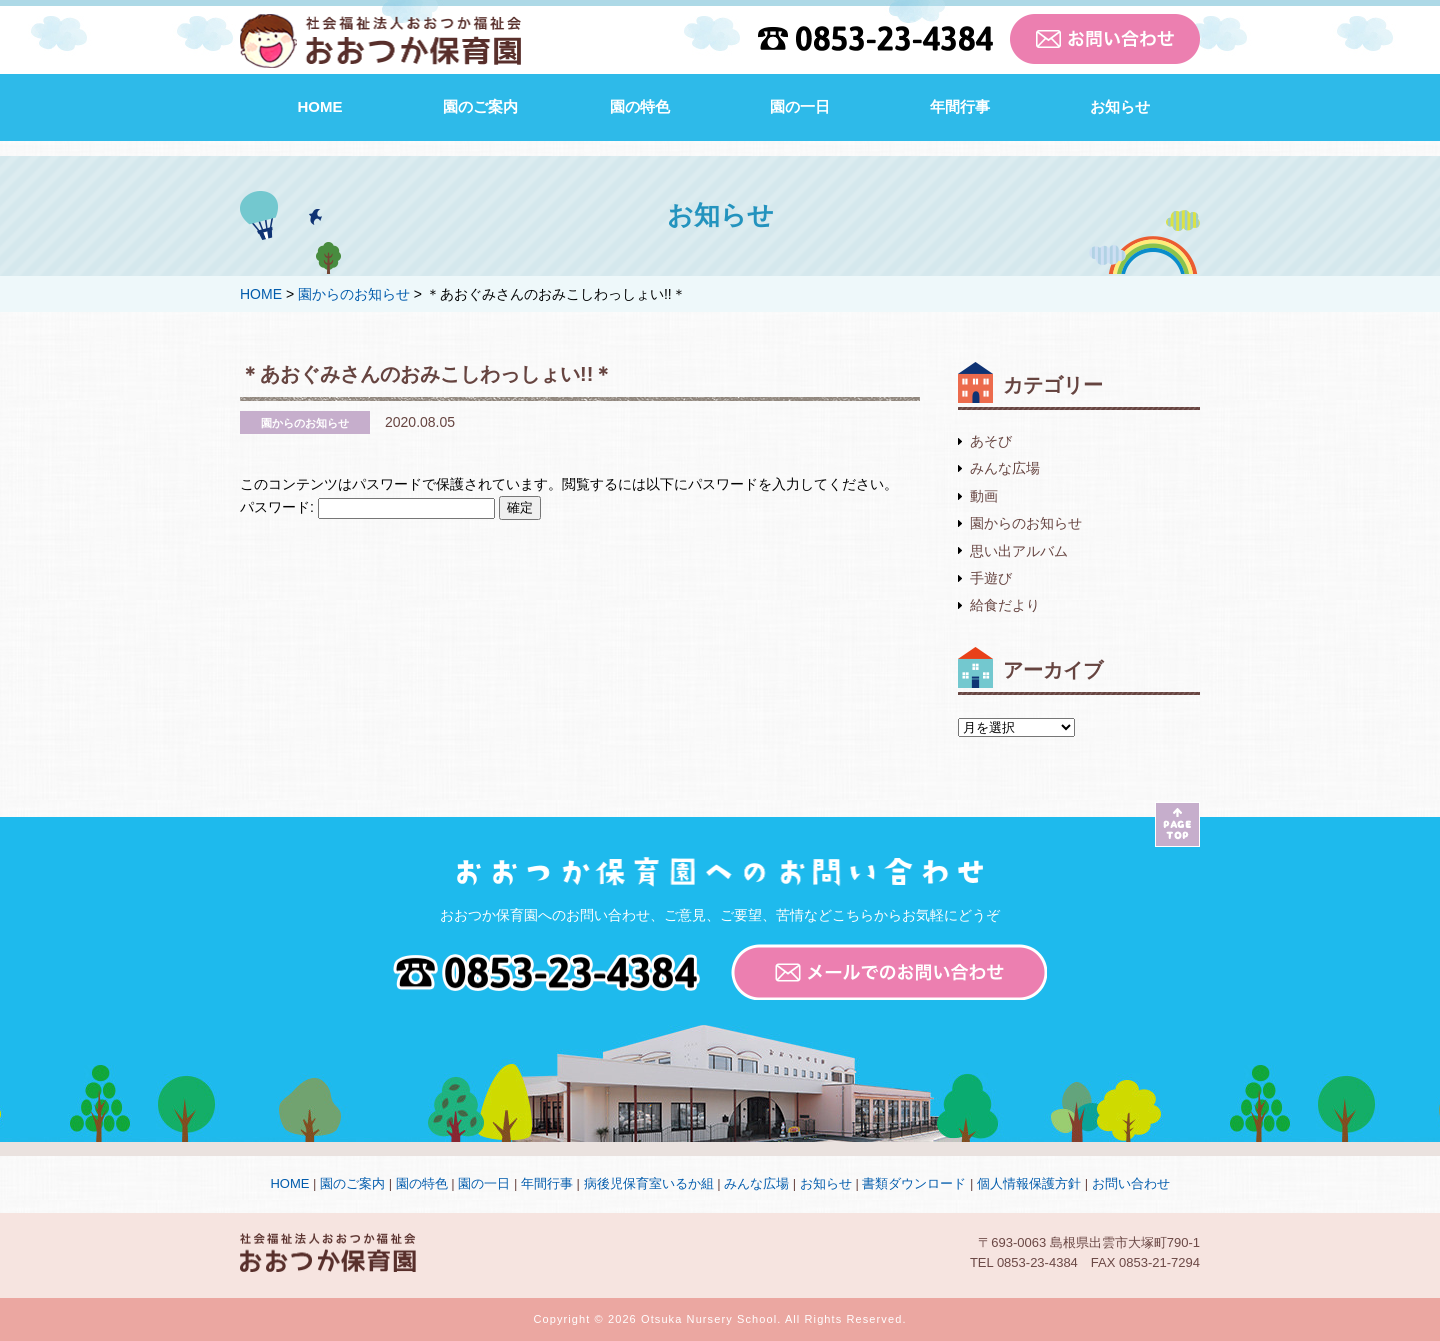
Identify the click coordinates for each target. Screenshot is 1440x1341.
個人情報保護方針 (1029, 1183)
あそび (991, 441)
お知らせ (1120, 106)
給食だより (1005, 605)
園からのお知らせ (1026, 523)
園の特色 (640, 106)
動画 (984, 496)
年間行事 (960, 106)
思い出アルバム (1019, 551)
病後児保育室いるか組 (649, 1183)
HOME (320, 106)
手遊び (991, 578)
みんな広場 (1005, 468)
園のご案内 (480, 106)
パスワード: (367, 507)
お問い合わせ (1131, 1183)
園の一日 (800, 106)
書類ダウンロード (914, 1183)
